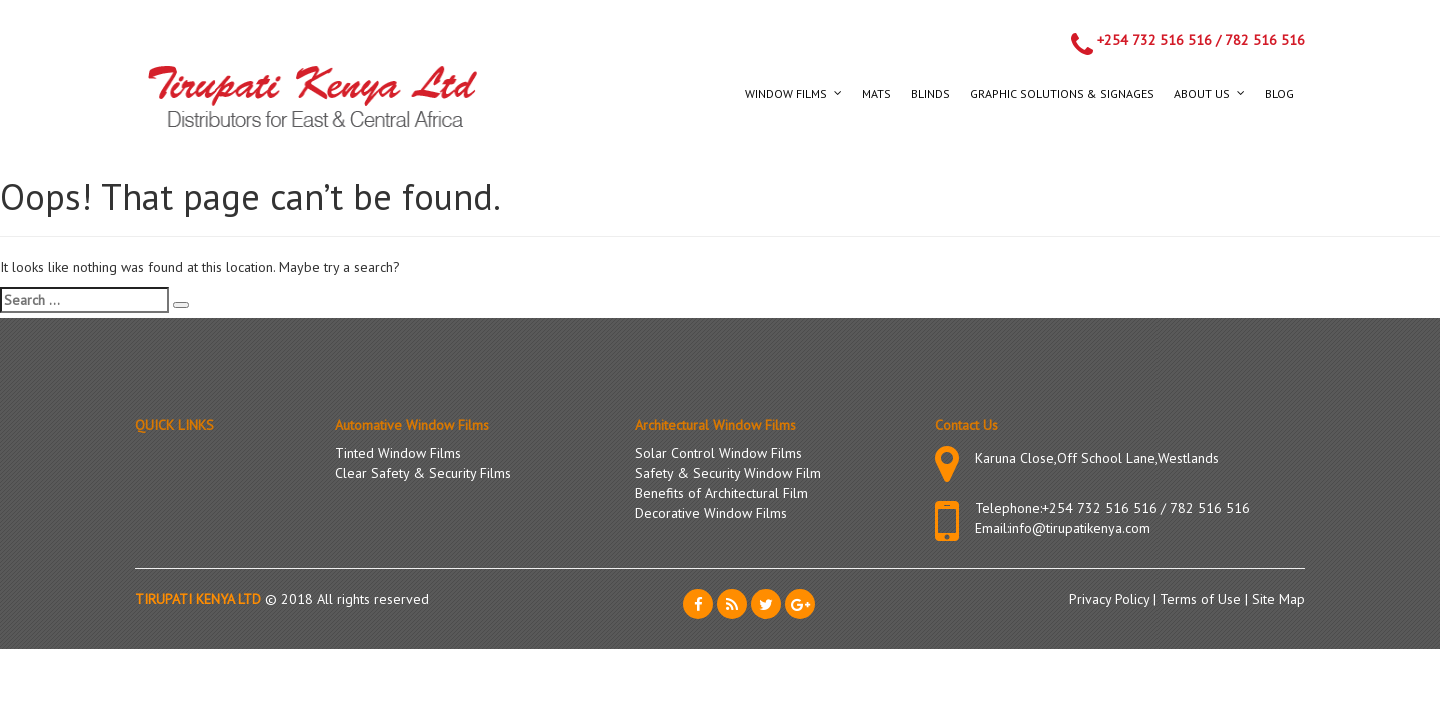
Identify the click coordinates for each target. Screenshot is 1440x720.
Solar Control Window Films (718, 453)
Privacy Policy (1111, 599)
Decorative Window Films (711, 513)
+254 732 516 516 (1154, 40)
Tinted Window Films (398, 453)
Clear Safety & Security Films (423, 473)
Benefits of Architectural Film (721, 493)
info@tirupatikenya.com (1079, 528)
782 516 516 (1265, 40)
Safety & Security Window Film (728, 473)
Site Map (1278, 599)
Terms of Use (1202, 599)
